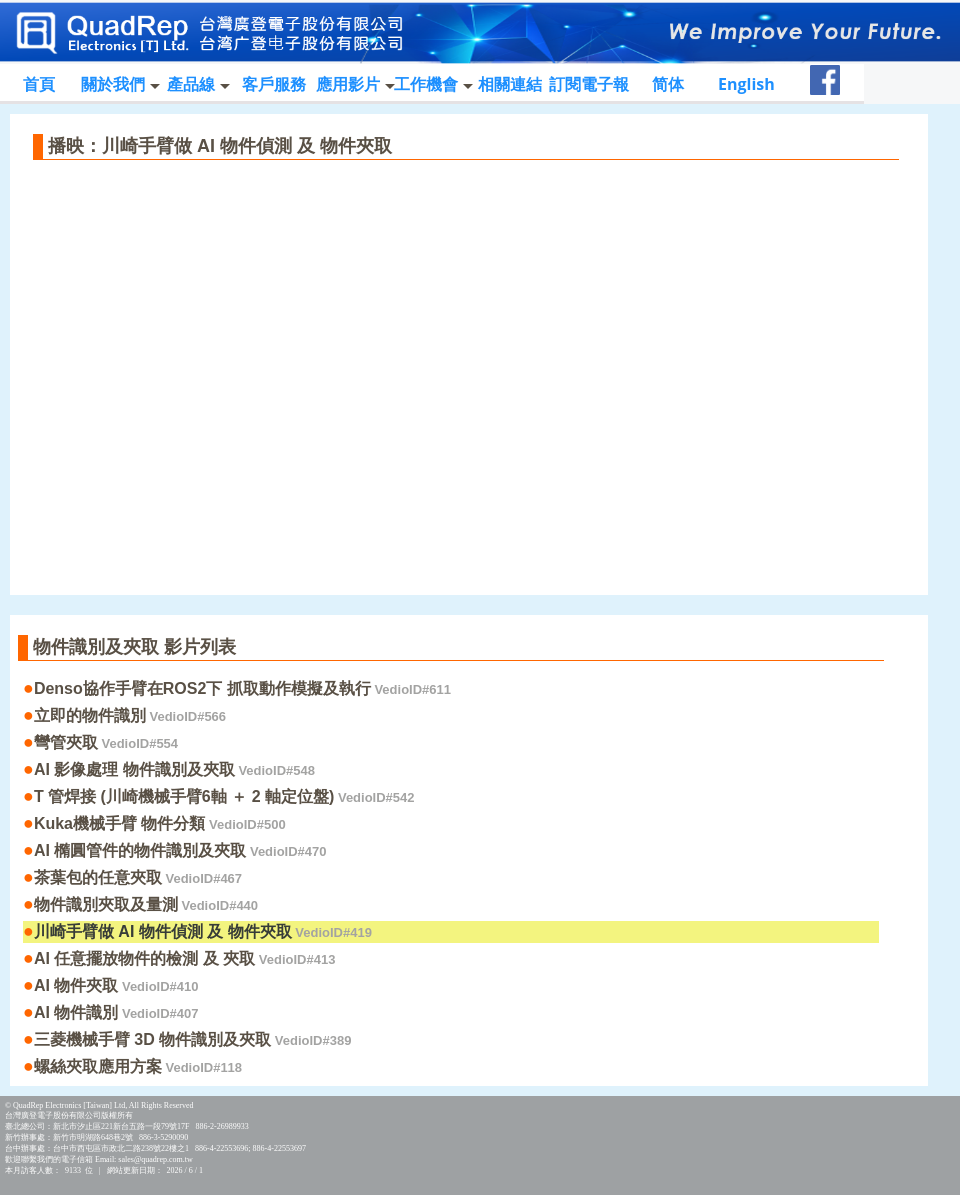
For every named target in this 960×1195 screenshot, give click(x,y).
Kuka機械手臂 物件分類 (160, 823)
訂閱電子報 (589, 84)
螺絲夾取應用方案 (138, 1066)
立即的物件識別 (130, 715)
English (746, 84)
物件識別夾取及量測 (146, 904)
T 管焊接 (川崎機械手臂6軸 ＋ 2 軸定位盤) (224, 796)
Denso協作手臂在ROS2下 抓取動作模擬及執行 (242, 688)
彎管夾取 (106, 742)
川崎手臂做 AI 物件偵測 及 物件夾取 (203, 931)
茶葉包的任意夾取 (138, 877)
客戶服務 (274, 84)
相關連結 (510, 84)
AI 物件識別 (116, 1012)
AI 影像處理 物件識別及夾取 (174, 769)
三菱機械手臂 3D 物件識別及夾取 (193, 1039)
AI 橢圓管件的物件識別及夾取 (180, 850)
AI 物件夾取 (116, 985)
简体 (668, 84)
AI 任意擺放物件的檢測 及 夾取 (185, 958)
